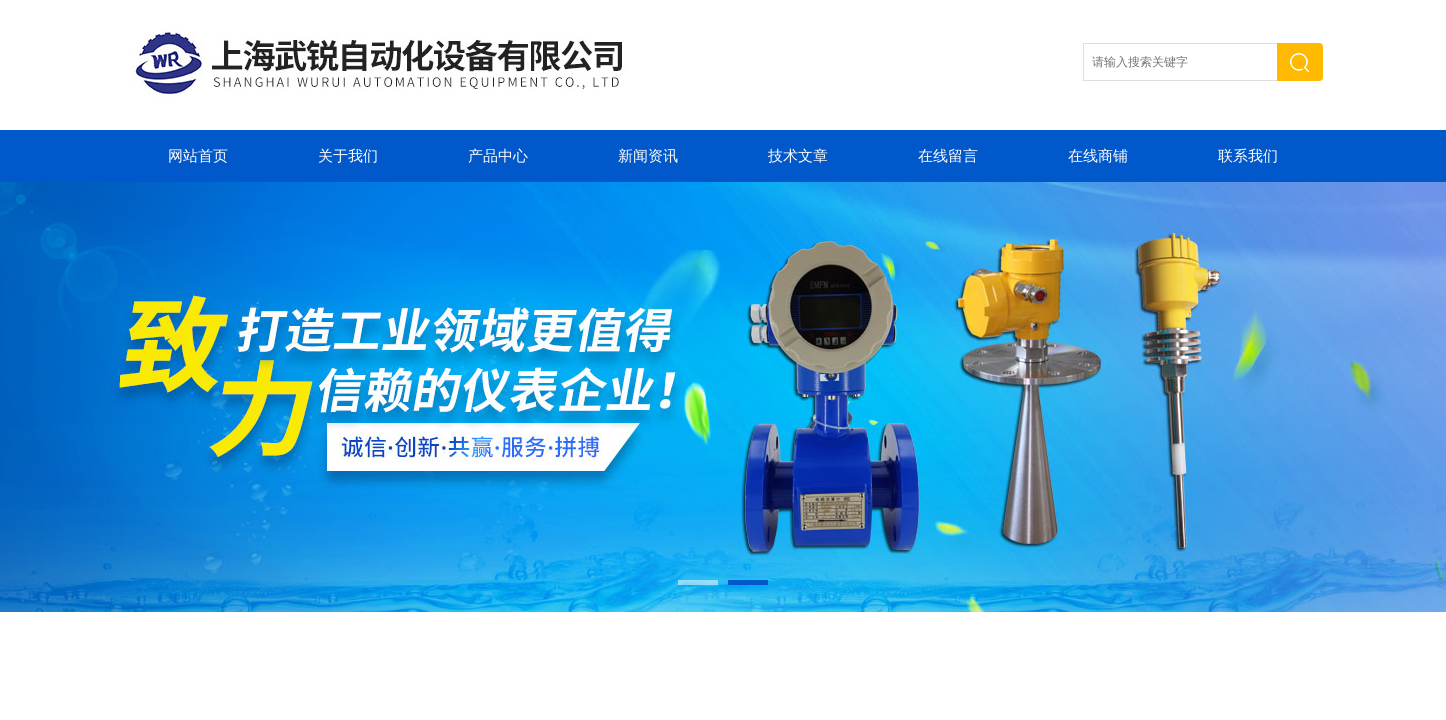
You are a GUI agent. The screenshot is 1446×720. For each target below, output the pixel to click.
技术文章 (798, 156)
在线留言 (948, 156)
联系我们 (1248, 156)
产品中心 (498, 156)
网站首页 (198, 156)
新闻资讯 (648, 156)
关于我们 (348, 156)
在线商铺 (1098, 156)
